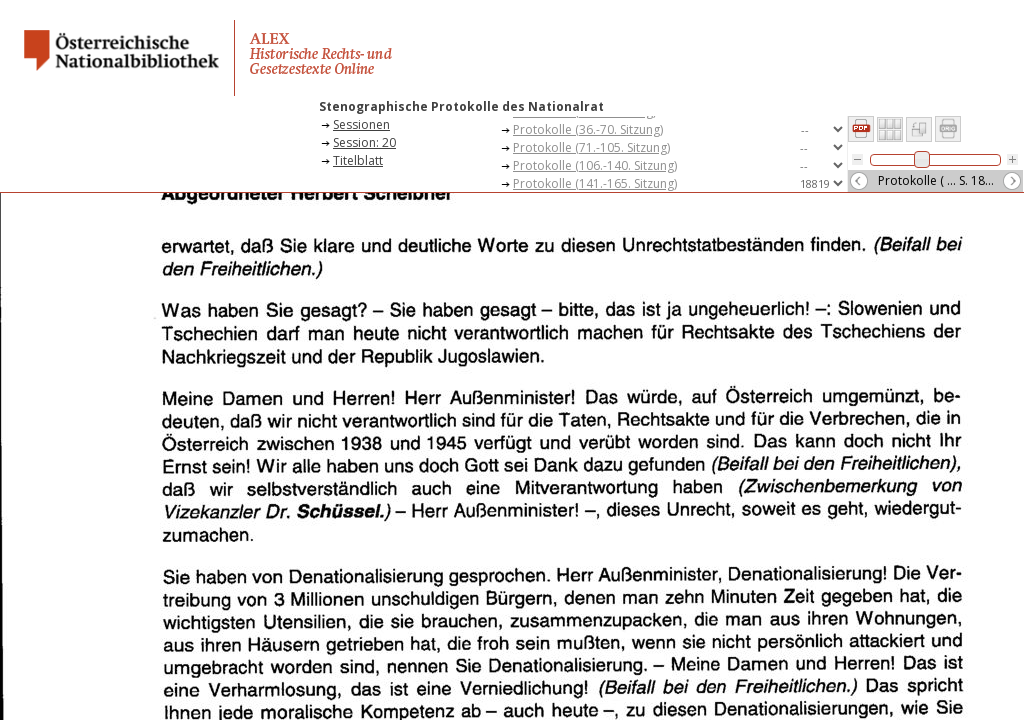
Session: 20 (364, 142)
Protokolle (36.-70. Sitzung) (588, 129)
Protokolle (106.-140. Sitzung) (595, 165)
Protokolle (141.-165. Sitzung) (595, 183)
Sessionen (361, 124)
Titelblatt (358, 160)
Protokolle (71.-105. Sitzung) (591, 147)
